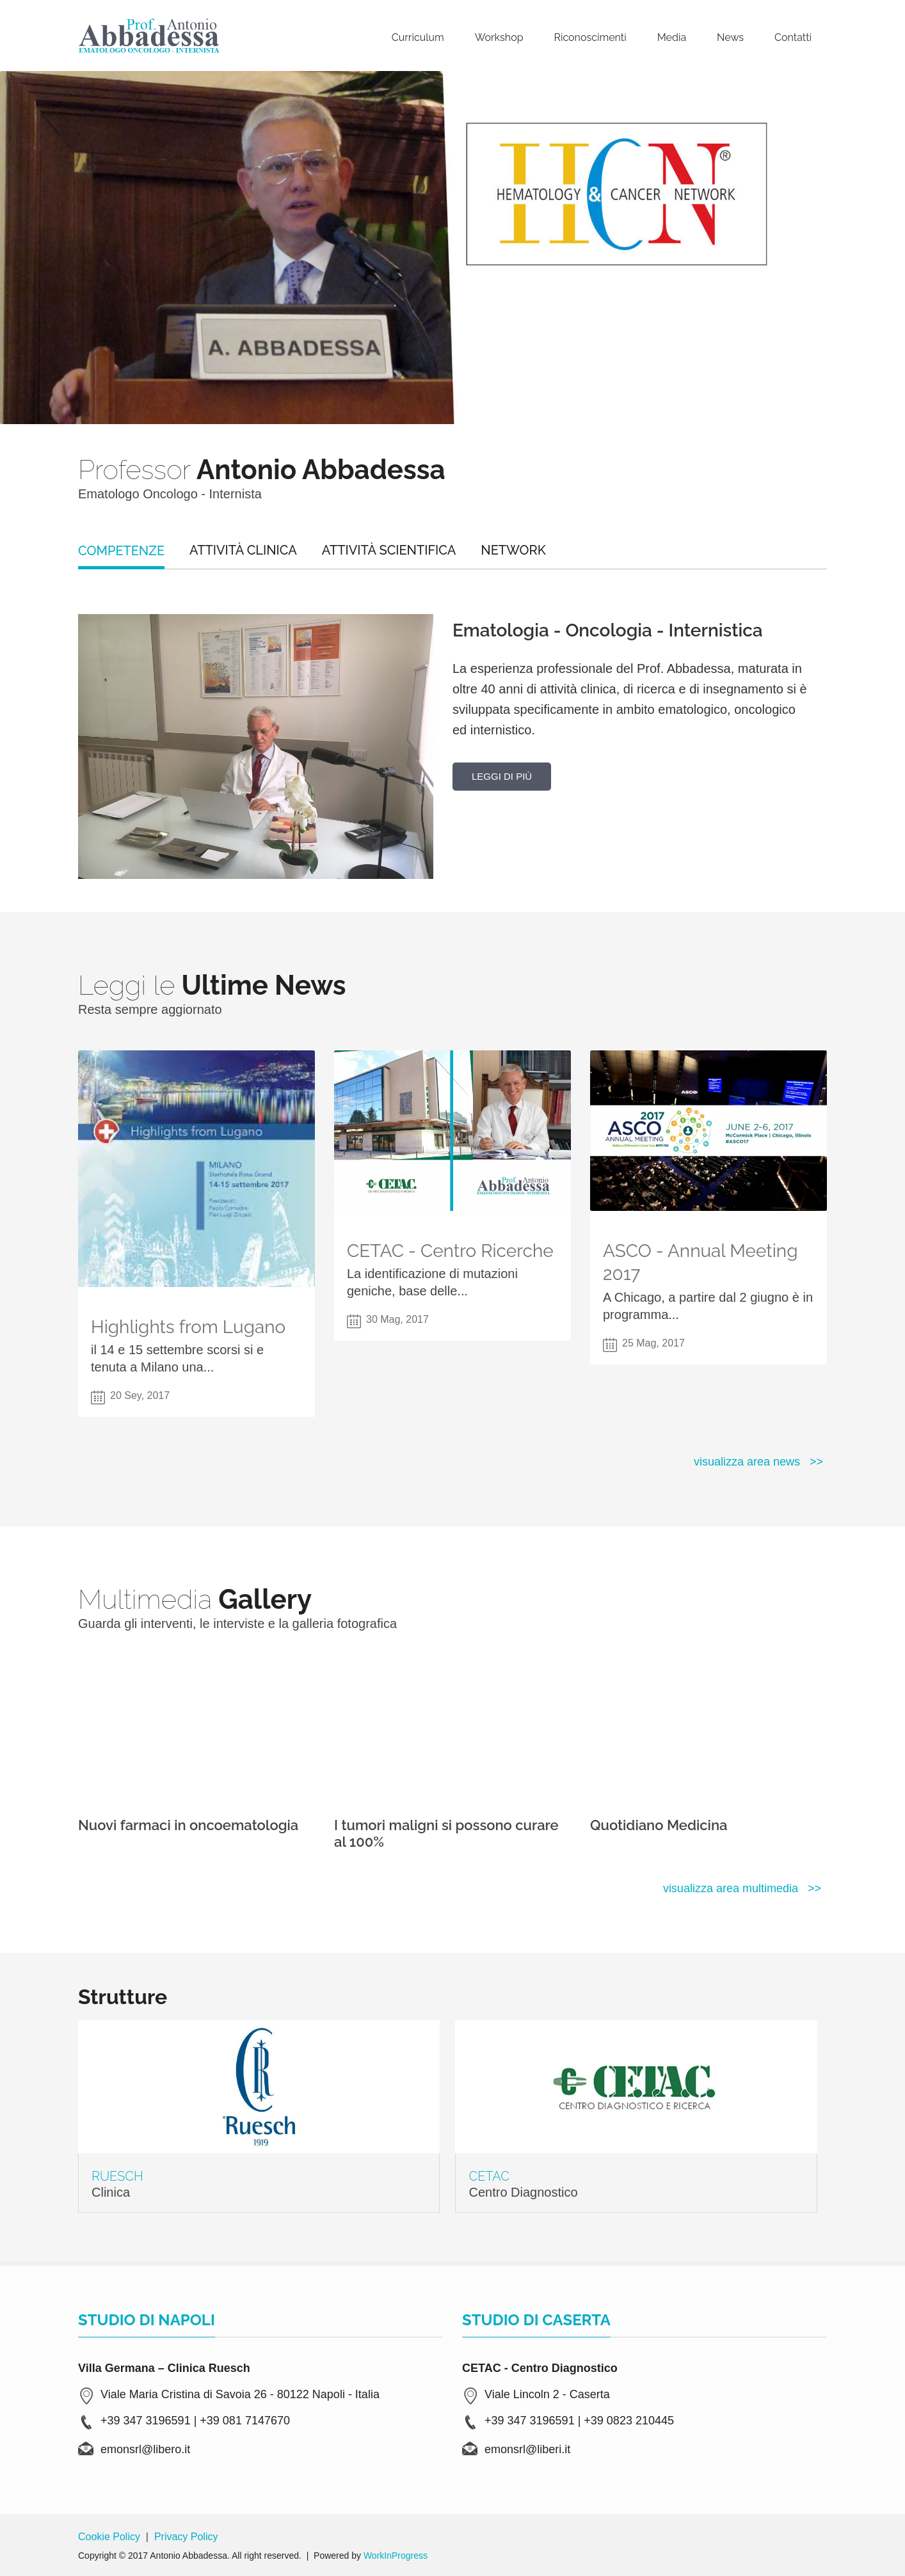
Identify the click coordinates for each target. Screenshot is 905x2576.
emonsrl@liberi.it (527, 2449)
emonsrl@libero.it (145, 2449)
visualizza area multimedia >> (742, 1888)
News (730, 37)
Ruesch (117, 2176)
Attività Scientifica (389, 550)
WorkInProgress (396, 2555)
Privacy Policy (186, 2536)
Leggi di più (502, 776)
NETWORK (513, 550)
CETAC (489, 2176)
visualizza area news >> (758, 1461)
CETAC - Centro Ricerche (450, 1250)
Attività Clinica (243, 550)
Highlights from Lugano (188, 1327)
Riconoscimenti (590, 37)
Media (671, 37)
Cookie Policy (109, 2536)
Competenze (121, 550)
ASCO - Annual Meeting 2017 (700, 1262)
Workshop (499, 37)
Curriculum (418, 37)
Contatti (793, 37)
